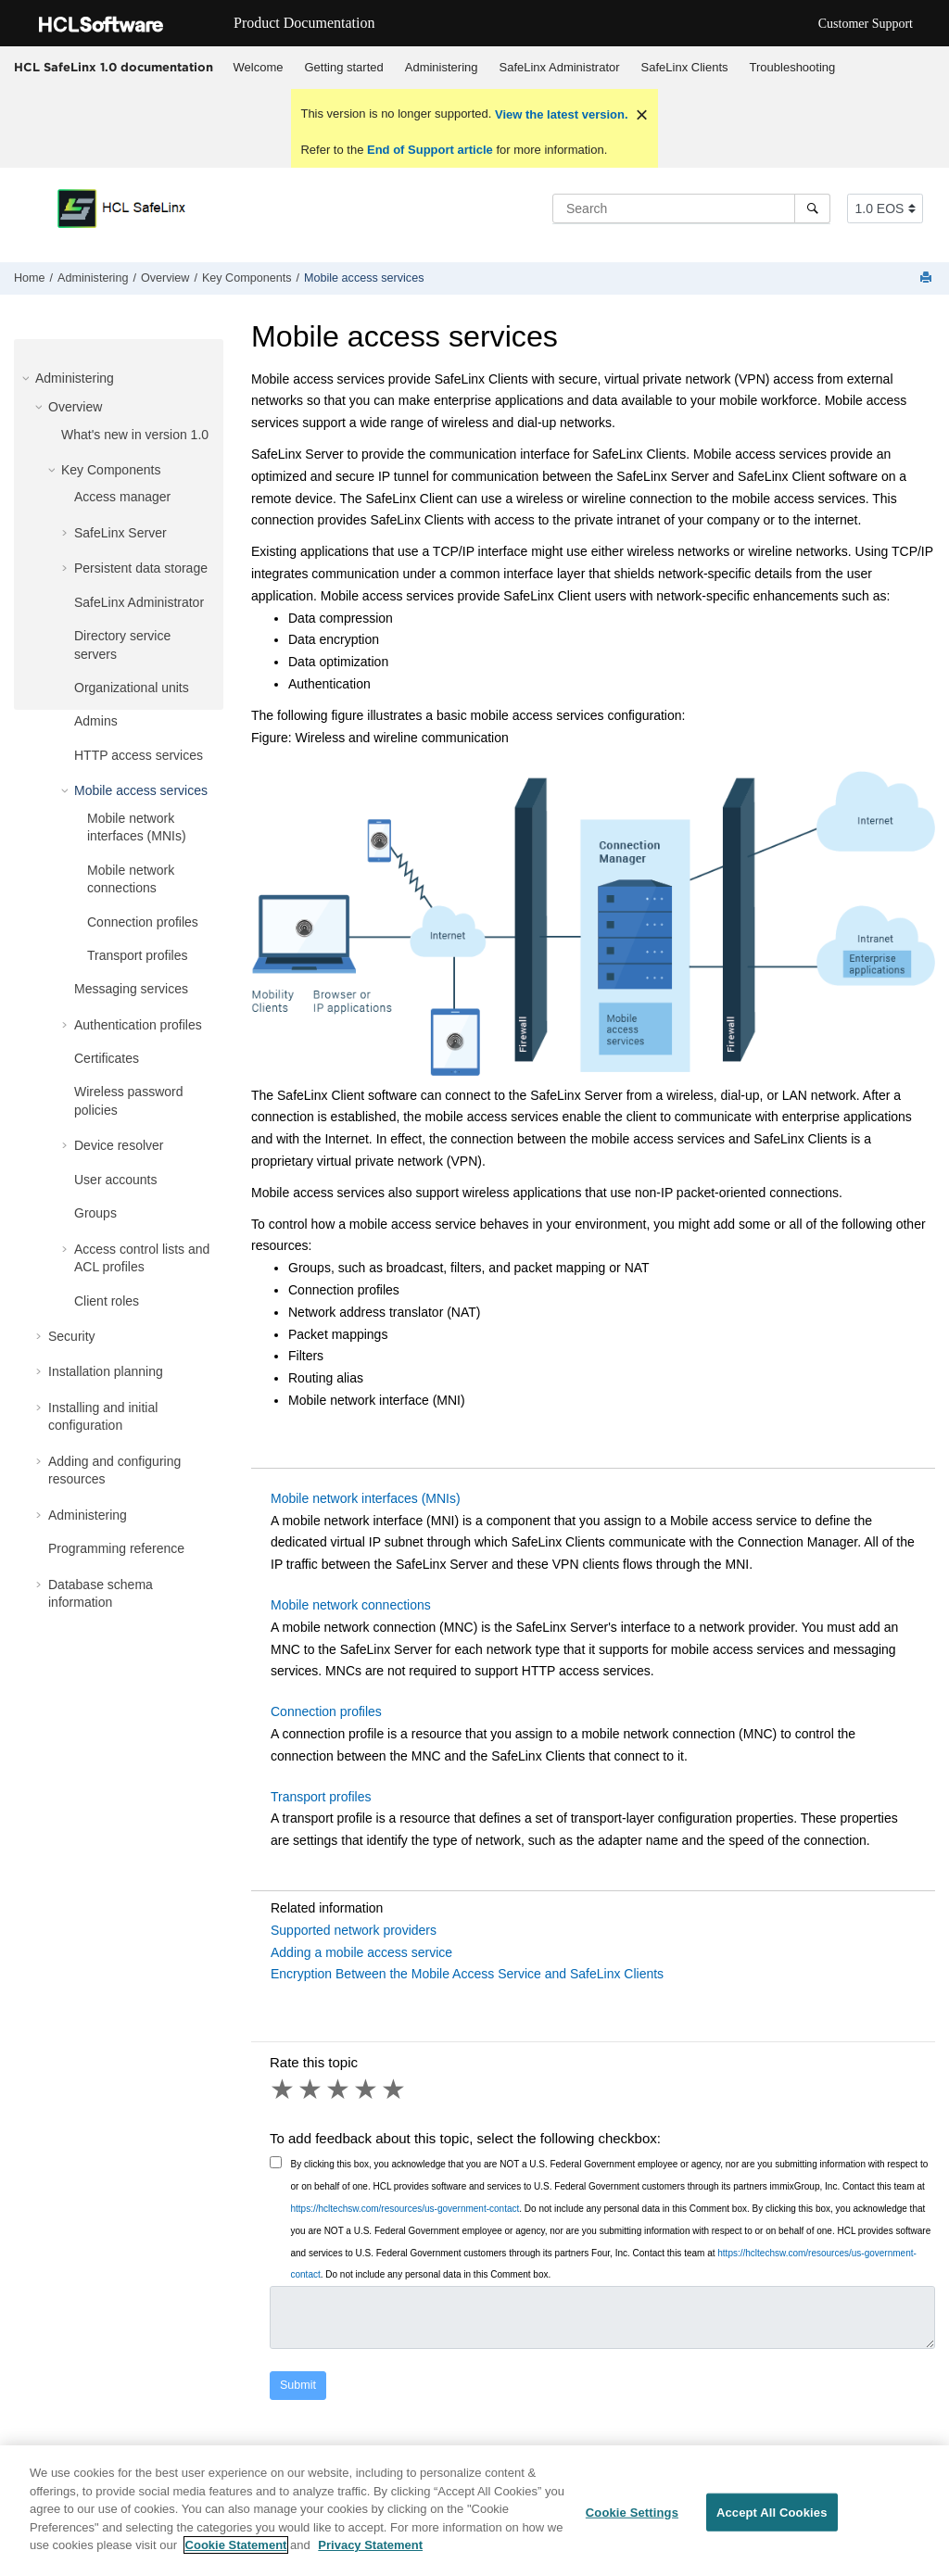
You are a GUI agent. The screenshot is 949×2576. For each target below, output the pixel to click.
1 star (283, 2089)
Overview (165, 277)
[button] (27, 378)
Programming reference (116, 1548)
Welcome (259, 67)
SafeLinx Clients (684, 67)
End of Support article (429, 150)
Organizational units (131, 687)
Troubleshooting (793, 67)
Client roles (106, 1301)
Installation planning (105, 1371)
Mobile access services (364, 277)
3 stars (339, 2089)
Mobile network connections (351, 1604)
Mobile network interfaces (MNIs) (366, 1498)
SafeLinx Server (120, 532)
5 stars (395, 2089)
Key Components (247, 277)
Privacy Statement (370, 2552)
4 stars (367, 2089)
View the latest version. (559, 114)
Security (71, 1336)
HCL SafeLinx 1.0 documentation (113, 66)
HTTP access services (138, 755)
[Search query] (691, 208)
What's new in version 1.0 (135, 434)
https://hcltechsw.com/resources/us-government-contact (405, 2208)
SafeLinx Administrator (560, 67)
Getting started (343, 67)
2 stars (311, 2089)
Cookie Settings (632, 2519)
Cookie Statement (236, 2552)
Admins (96, 720)
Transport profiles (137, 955)
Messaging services (131, 988)
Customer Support (865, 24)
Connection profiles (142, 922)
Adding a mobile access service (361, 1952)
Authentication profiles (138, 1024)
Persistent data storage (141, 568)
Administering (441, 67)
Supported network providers (354, 1930)
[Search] (812, 208)
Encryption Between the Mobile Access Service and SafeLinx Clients (467, 1973)
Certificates (106, 1058)
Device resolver (118, 1145)
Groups (95, 1213)
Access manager (122, 496)
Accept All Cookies (772, 2519)
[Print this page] (928, 278)
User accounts (115, 1179)
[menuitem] (258, 67)
